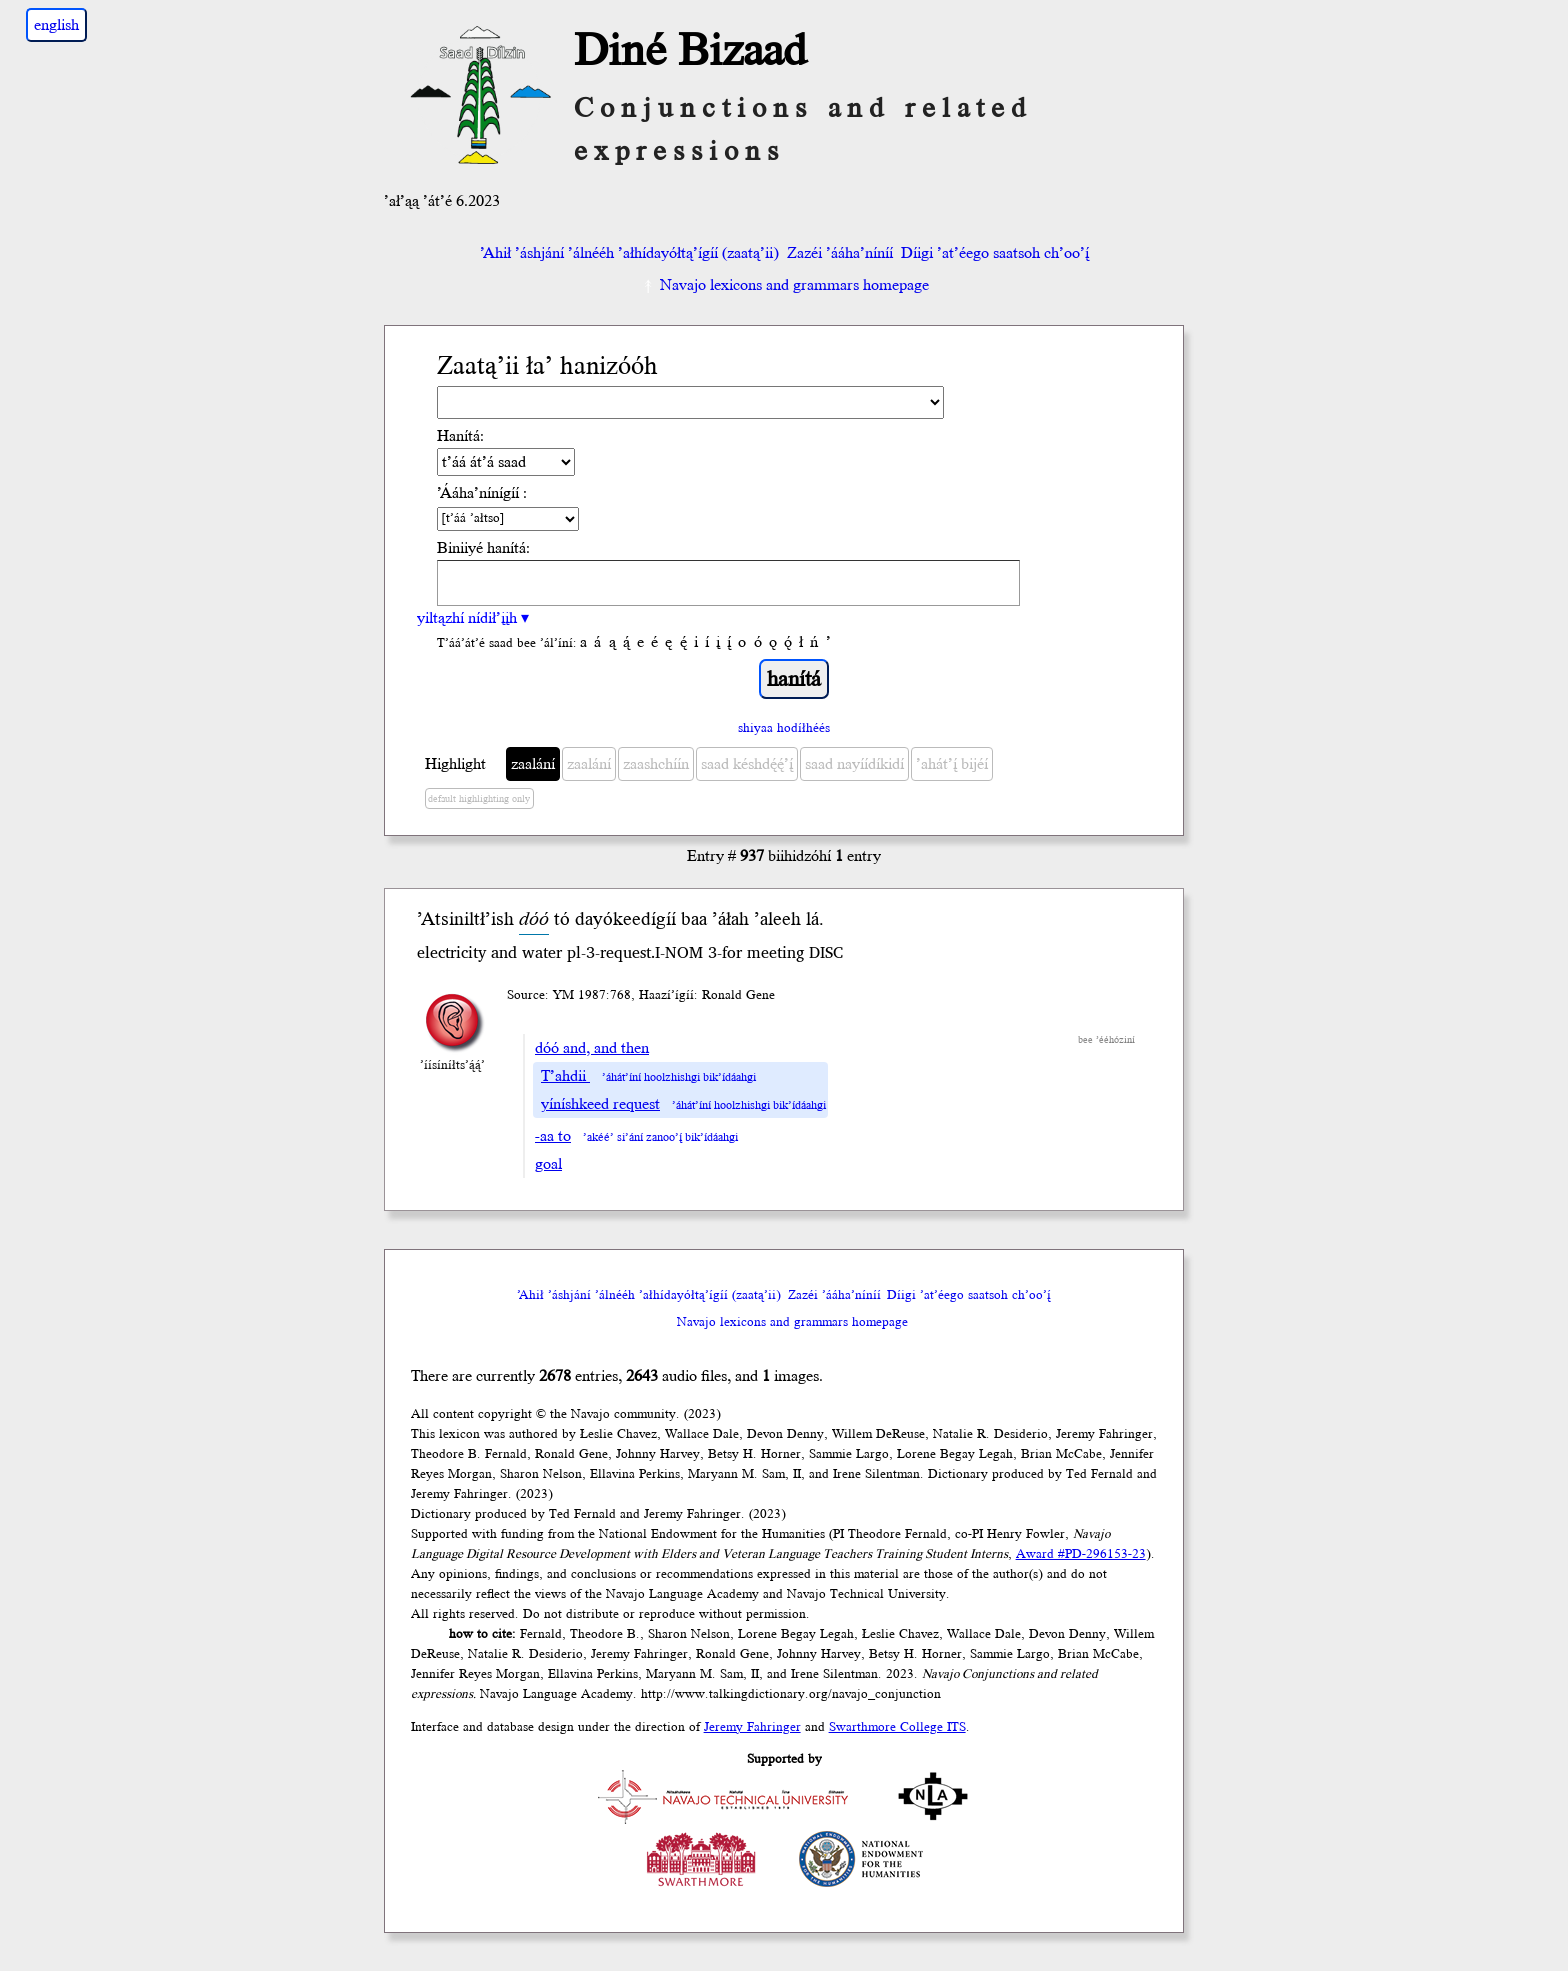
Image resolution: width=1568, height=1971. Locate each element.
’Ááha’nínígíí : (482, 493)
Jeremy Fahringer (752, 1727)
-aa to (553, 1136)
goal (548, 1164)
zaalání (533, 764)
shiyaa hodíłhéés (784, 728)
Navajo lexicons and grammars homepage (784, 285)
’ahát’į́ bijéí (952, 764)
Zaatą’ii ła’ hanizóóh (547, 366)
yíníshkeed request (600, 1104)
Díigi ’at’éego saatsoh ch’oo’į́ (995, 253)
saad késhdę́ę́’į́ (747, 764)
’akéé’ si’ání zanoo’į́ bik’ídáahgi (660, 1137)
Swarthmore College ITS (897, 1727)
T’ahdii (565, 1076)
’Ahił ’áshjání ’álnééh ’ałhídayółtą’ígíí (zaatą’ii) (629, 253)
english (56, 25)
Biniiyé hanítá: (483, 548)
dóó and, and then (592, 1048)
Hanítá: (460, 436)
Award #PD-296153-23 (1081, 1554)
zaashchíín (656, 764)
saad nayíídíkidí (854, 764)
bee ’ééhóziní (1106, 1040)
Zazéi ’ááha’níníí (840, 253)
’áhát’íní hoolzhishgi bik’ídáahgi (679, 1077)
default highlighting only (479, 799)
